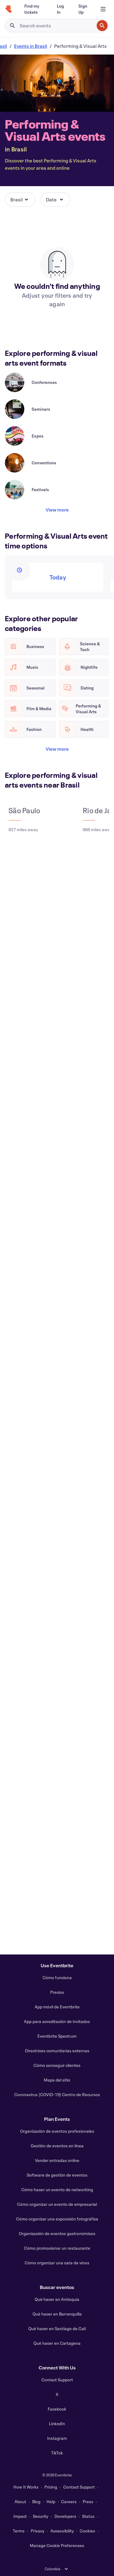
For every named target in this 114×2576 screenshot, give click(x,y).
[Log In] (60, 9)
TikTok (57, 2453)
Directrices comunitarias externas (57, 2050)
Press (88, 2501)
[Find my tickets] (33, 9)
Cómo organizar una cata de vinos (57, 2263)
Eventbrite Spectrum (57, 2036)
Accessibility (62, 2531)
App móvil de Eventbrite (57, 2007)
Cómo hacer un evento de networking (57, 2189)
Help (51, 2501)
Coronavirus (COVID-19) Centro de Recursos (57, 2094)
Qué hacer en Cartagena (57, 2343)
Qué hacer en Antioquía (57, 2299)
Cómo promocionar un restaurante (57, 2248)
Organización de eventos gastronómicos (57, 2233)
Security (40, 2516)
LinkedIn (57, 2423)
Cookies (87, 2531)
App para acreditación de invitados (57, 2021)
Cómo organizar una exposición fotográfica (57, 2219)
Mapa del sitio (57, 2080)
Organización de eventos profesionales (57, 2131)
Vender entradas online (57, 2160)
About (20, 2501)
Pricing (50, 2487)
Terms (19, 2531)
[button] (20, 199)
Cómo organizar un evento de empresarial (57, 2204)
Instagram (57, 2438)
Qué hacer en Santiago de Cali (57, 2328)
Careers (69, 2501)
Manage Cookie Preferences (57, 2545)
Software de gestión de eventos (57, 2175)
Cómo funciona (57, 1977)
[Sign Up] (83, 9)
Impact (20, 2516)
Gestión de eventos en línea (57, 2146)
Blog (36, 2501)
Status (88, 2516)
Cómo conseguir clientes (57, 2065)
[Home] (8, 9)
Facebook (57, 2409)
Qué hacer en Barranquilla (57, 2314)
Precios (57, 1992)
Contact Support (57, 2380)
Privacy (37, 2531)
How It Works (26, 2487)
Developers (65, 2516)
